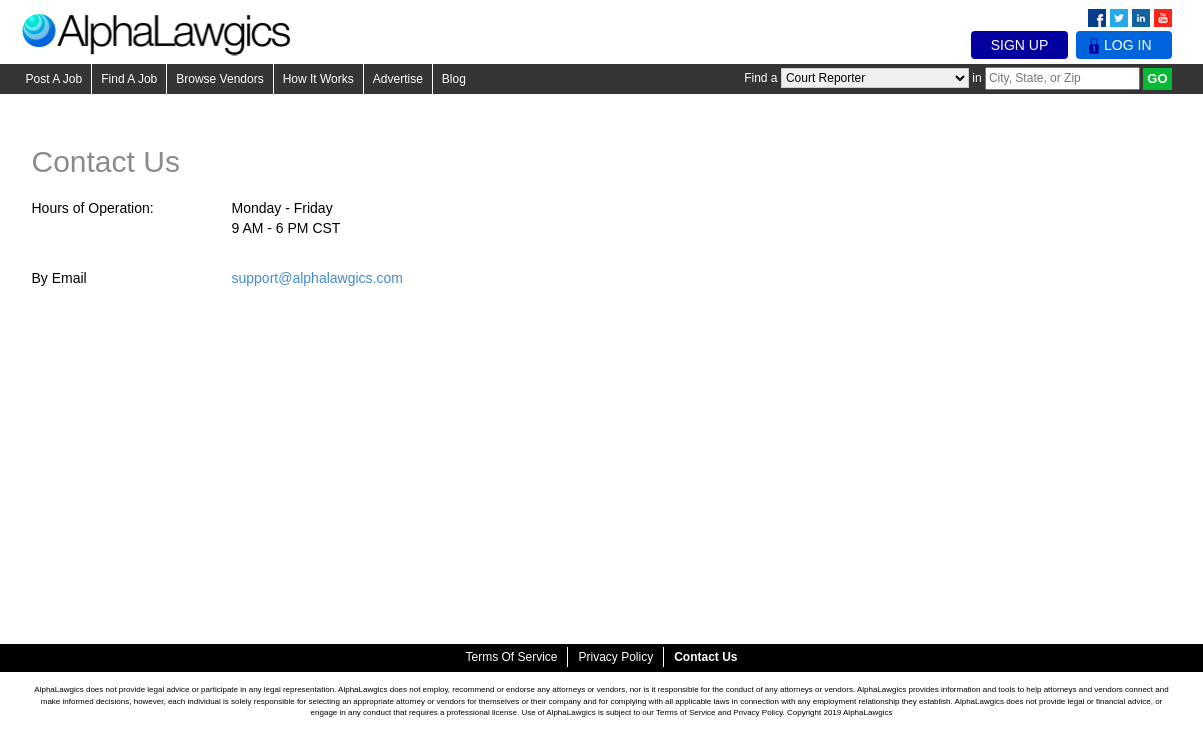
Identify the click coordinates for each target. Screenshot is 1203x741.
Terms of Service (511, 657)
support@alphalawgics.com (317, 278)
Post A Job (54, 79)
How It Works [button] (318, 79)
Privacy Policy (615, 657)
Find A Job (129, 79)
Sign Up (1020, 45)
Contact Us (705, 657)
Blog (454, 79)
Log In (1123, 45)
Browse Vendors (219, 79)
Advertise (398, 79)
